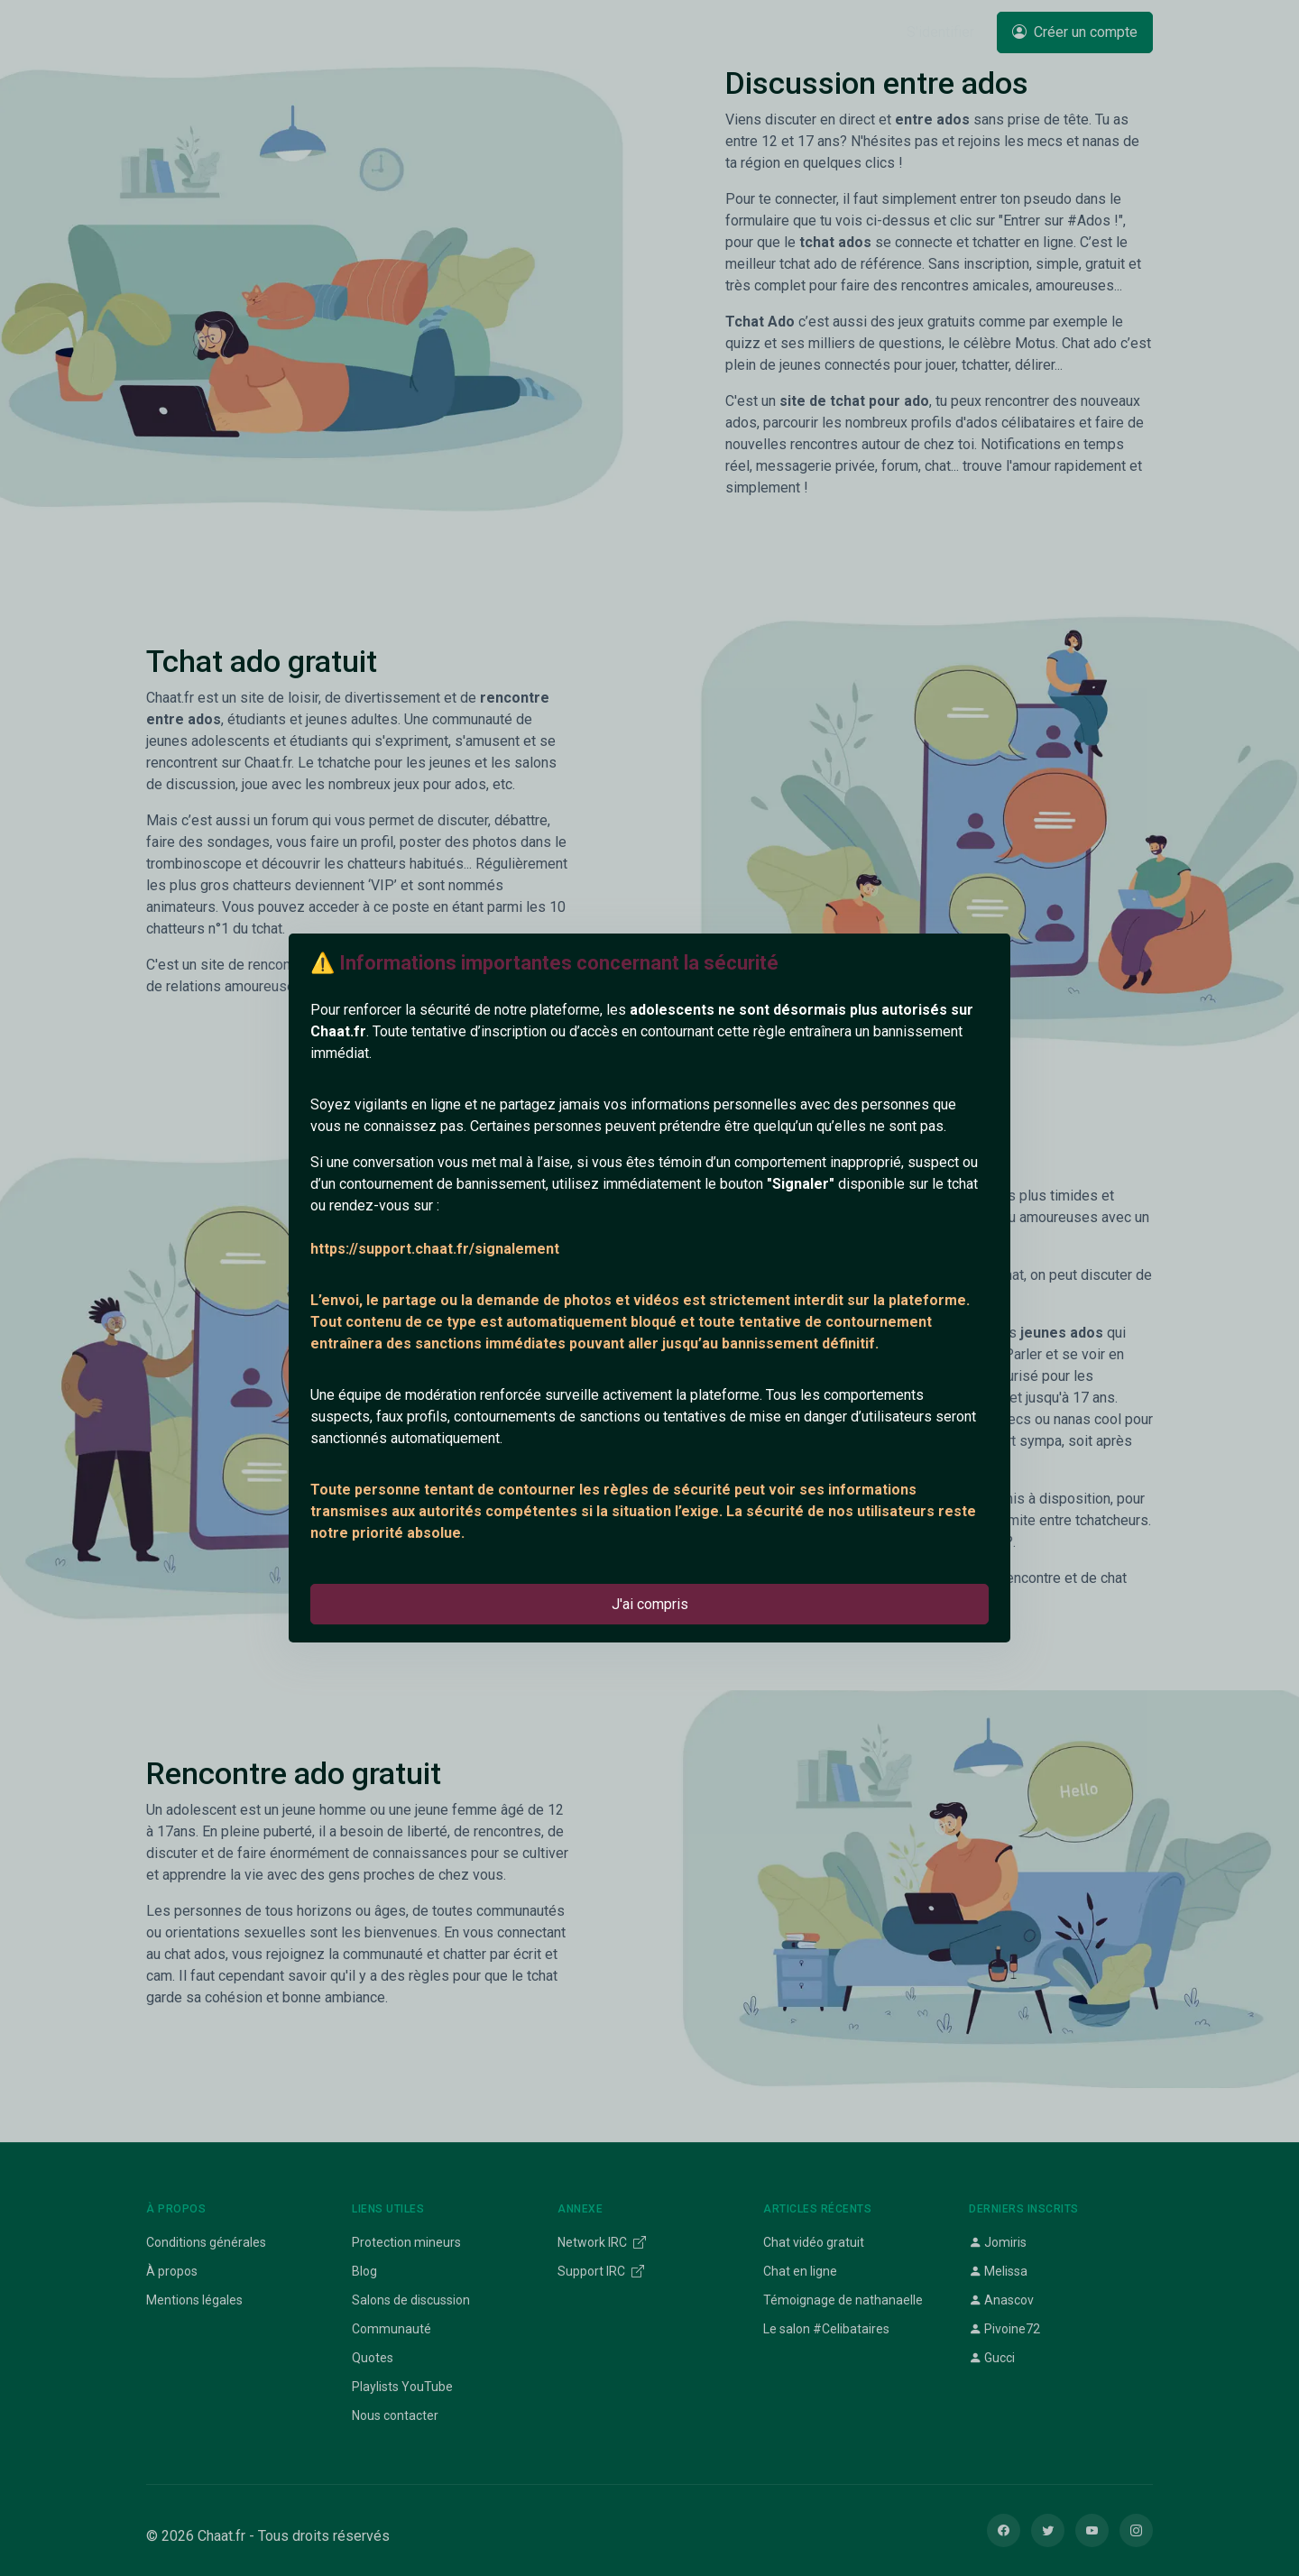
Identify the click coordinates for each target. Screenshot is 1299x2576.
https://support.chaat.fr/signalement (434, 1248)
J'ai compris (650, 1604)
